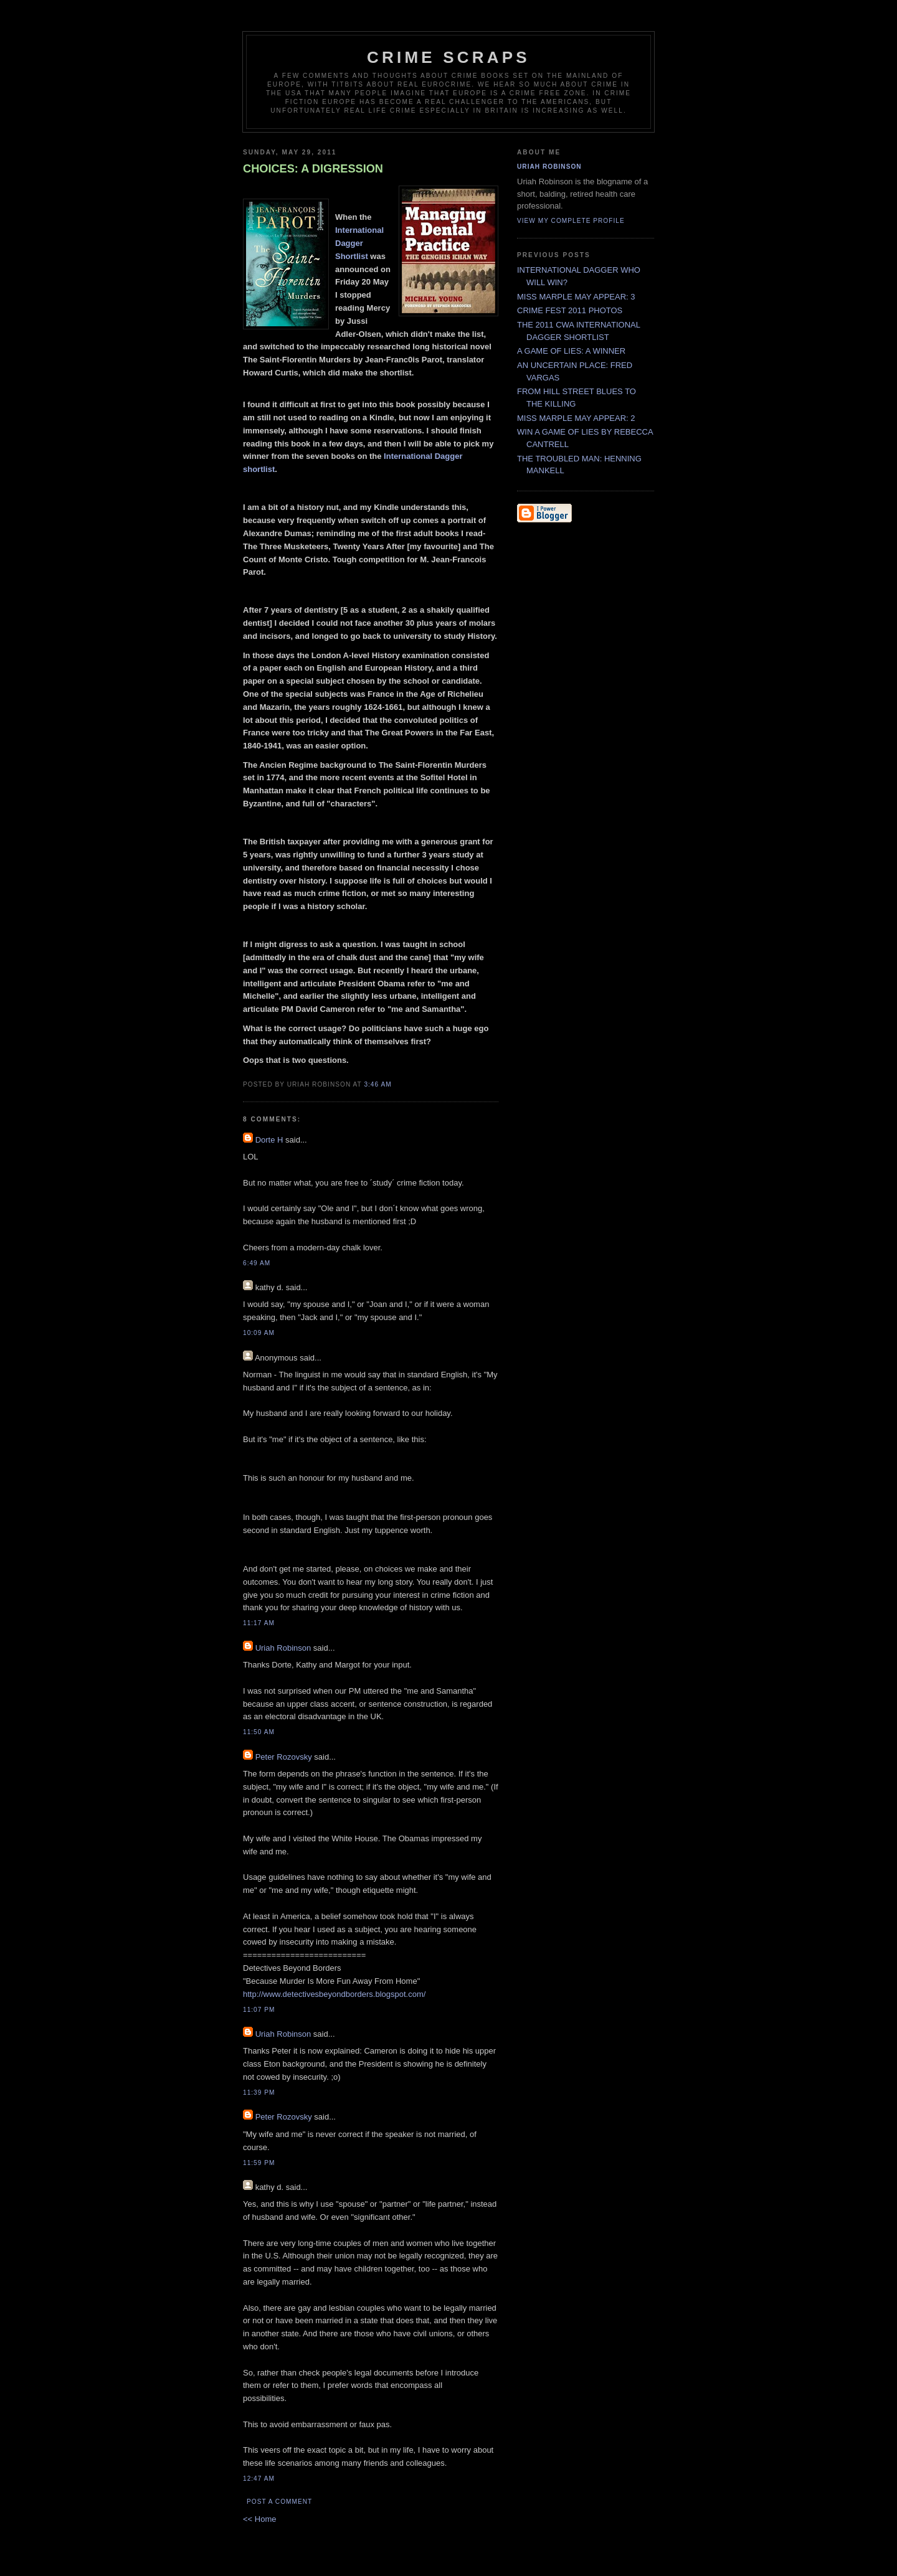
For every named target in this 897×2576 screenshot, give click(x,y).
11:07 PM (259, 2009)
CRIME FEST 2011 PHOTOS (569, 310)
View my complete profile (571, 220)
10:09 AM (259, 1332)
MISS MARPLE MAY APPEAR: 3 (576, 296)
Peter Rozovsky (283, 1757)
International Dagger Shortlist (359, 243)
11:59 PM (259, 2162)
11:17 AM (259, 1623)
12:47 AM (259, 2478)
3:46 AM (377, 1084)
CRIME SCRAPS (448, 57)
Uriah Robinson (283, 1648)
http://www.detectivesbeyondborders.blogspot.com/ (334, 1994)
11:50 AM (259, 1732)
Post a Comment (279, 2501)
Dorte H (269, 1139)
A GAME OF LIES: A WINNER (571, 351)
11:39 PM (259, 2092)
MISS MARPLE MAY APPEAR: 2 (576, 418)
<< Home (259, 2519)
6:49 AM (256, 1263)
